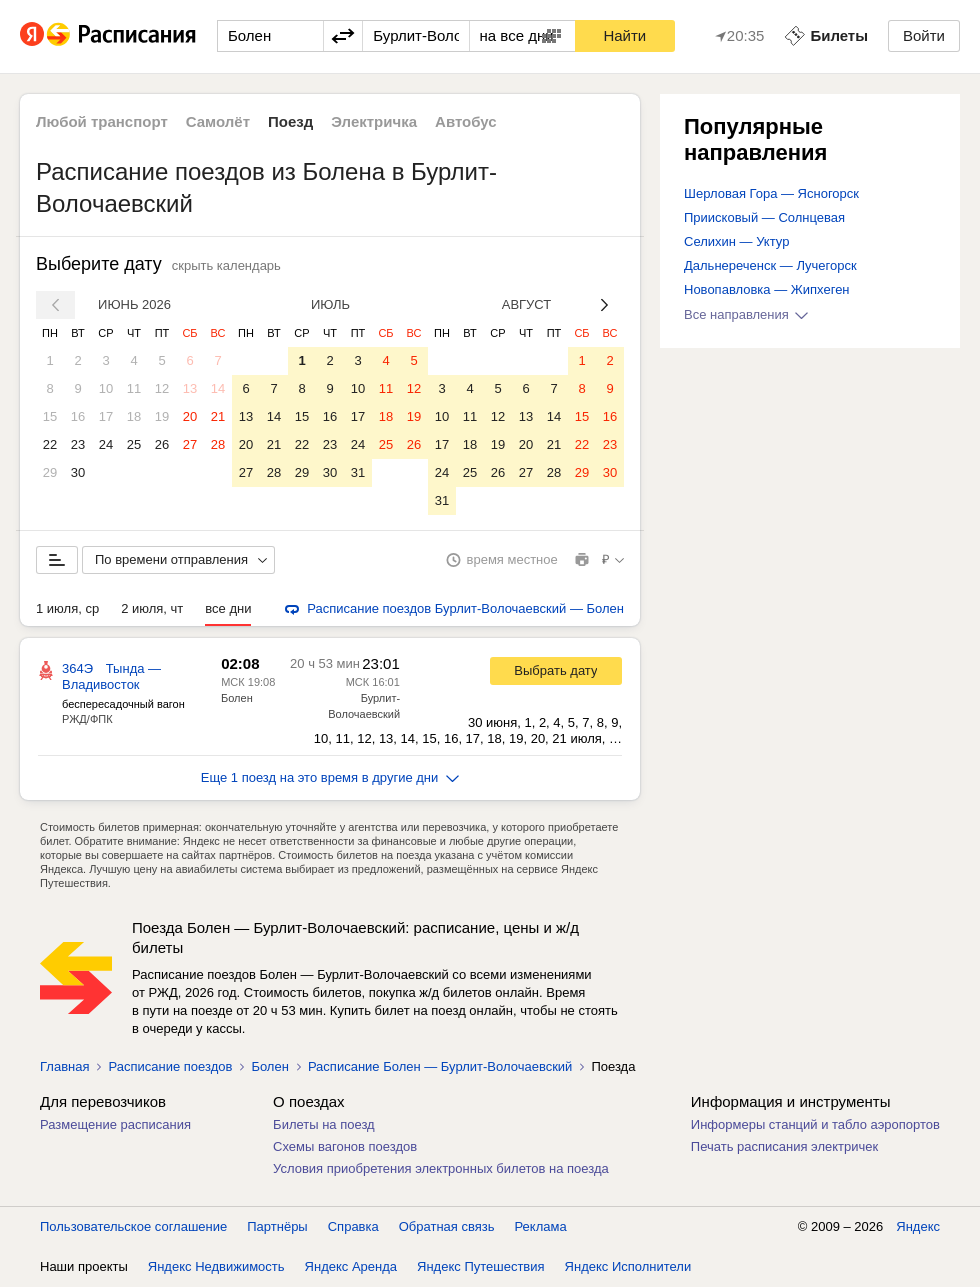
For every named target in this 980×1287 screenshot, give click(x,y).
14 (218, 388)
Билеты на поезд (324, 1124)
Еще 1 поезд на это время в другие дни (330, 777)
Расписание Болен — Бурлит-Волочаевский (440, 1066)
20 (190, 416)
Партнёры (277, 1226)
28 (218, 444)
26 (162, 444)
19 (162, 416)
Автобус (466, 121)
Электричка (374, 121)
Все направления (746, 314)
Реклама (541, 1226)
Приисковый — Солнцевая (764, 217)
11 (134, 388)
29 (50, 472)
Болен (237, 698)
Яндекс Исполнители (628, 1266)
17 (106, 416)
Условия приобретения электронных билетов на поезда (441, 1168)
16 (78, 416)
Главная (64, 1066)
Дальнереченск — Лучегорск (770, 265)
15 (50, 416)
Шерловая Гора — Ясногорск (771, 193)
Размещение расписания (115, 1124)
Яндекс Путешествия (481, 1266)
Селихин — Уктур (736, 241)
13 (190, 388)
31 (358, 472)
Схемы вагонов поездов (345, 1146)
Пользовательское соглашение (133, 1226)
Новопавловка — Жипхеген (767, 289)
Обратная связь (447, 1226)
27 (190, 444)
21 (218, 416)
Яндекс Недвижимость (216, 1266)
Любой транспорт (102, 121)
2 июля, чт (152, 608)
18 (134, 416)
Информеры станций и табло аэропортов (815, 1124)
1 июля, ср (67, 608)
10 (106, 388)
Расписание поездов (170, 1066)
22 (50, 444)
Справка (353, 1226)
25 (134, 444)
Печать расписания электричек (784, 1146)
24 (106, 444)
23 (78, 444)
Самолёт (218, 121)
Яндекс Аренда (351, 1266)
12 (162, 388)
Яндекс (918, 1226)
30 (78, 472)
